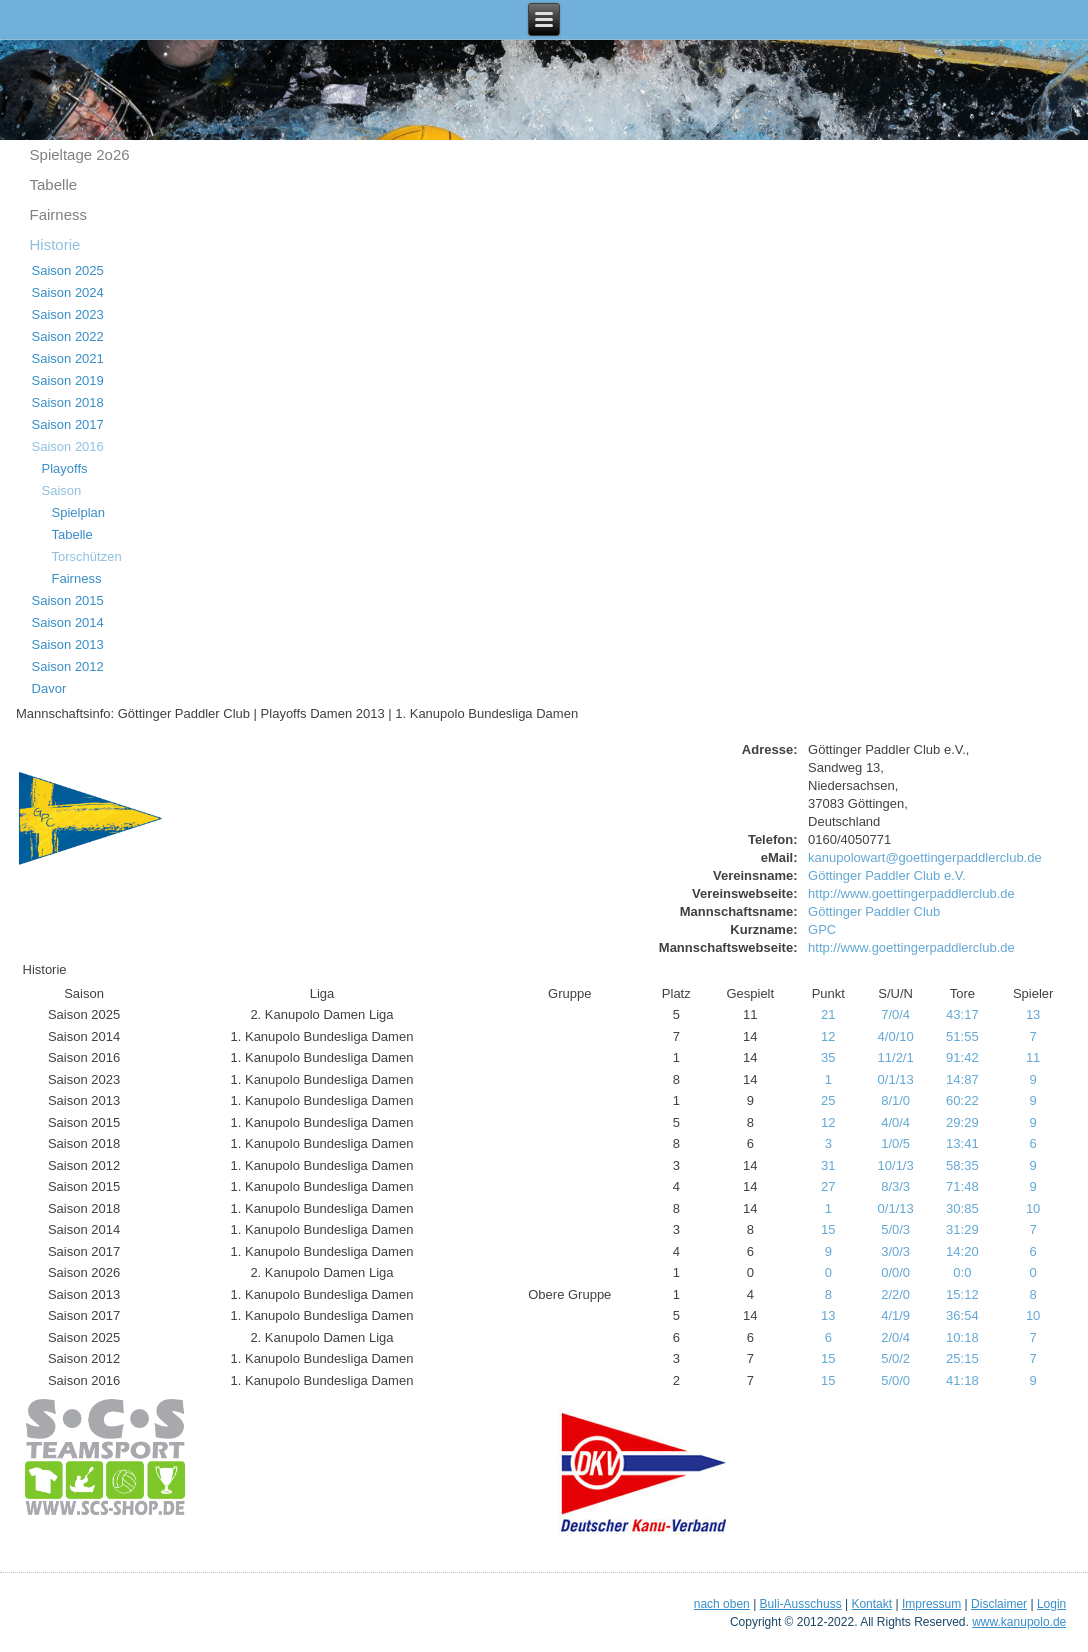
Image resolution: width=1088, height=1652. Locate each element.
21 (828, 1014)
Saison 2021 (68, 358)
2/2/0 (895, 1294)
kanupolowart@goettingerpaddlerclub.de (925, 857)
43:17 (962, 1014)
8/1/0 (895, 1100)
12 (828, 1036)
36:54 (962, 1315)
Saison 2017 (68, 424)
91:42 (962, 1057)
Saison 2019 (68, 380)
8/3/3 (895, 1186)
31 (828, 1165)
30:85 (962, 1208)
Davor (49, 688)
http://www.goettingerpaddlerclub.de (911, 893)
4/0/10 (896, 1036)
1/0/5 (895, 1143)
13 (1033, 1014)
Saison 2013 (68, 644)
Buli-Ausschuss (801, 1604)
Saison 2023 (68, 314)
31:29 (962, 1229)
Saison (62, 490)
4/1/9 (895, 1315)
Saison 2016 (68, 446)
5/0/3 (895, 1229)
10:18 (962, 1337)
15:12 (962, 1294)
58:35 (962, 1165)
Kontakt (871, 1604)
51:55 (962, 1036)
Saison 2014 (68, 622)
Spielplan (79, 512)
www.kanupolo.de (1019, 1622)
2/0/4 (895, 1337)
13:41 (962, 1143)
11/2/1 (896, 1057)
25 (828, 1100)
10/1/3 (896, 1165)
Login (1051, 1604)
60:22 (962, 1100)
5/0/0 (895, 1380)
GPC (822, 929)
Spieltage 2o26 (80, 154)
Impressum (931, 1604)
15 (828, 1229)
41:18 (962, 1380)
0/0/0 (895, 1272)
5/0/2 (895, 1358)
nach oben (722, 1604)
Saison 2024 (68, 292)
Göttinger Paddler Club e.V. (887, 875)
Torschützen (87, 556)
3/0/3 (895, 1251)
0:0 (962, 1272)
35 (828, 1057)
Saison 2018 (68, 402)
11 (1033, 1057)
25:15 (962, 1358)
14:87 (962, 1079)
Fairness (59, 214)
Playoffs (65, 468)
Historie (55, 244)
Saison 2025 (68, 270)
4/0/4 (895, 1122)
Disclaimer (999, 1604)
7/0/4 (895, 1014)
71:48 (962, 1186)
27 (828, 1186)
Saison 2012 (68, 666)
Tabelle (54, 184)
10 (1033, 1208)
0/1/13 (896, 1079)
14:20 (962, 1251)
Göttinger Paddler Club (874, 911)
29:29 (962, 1122)
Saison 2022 (68, 336)
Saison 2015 (68, 600)
